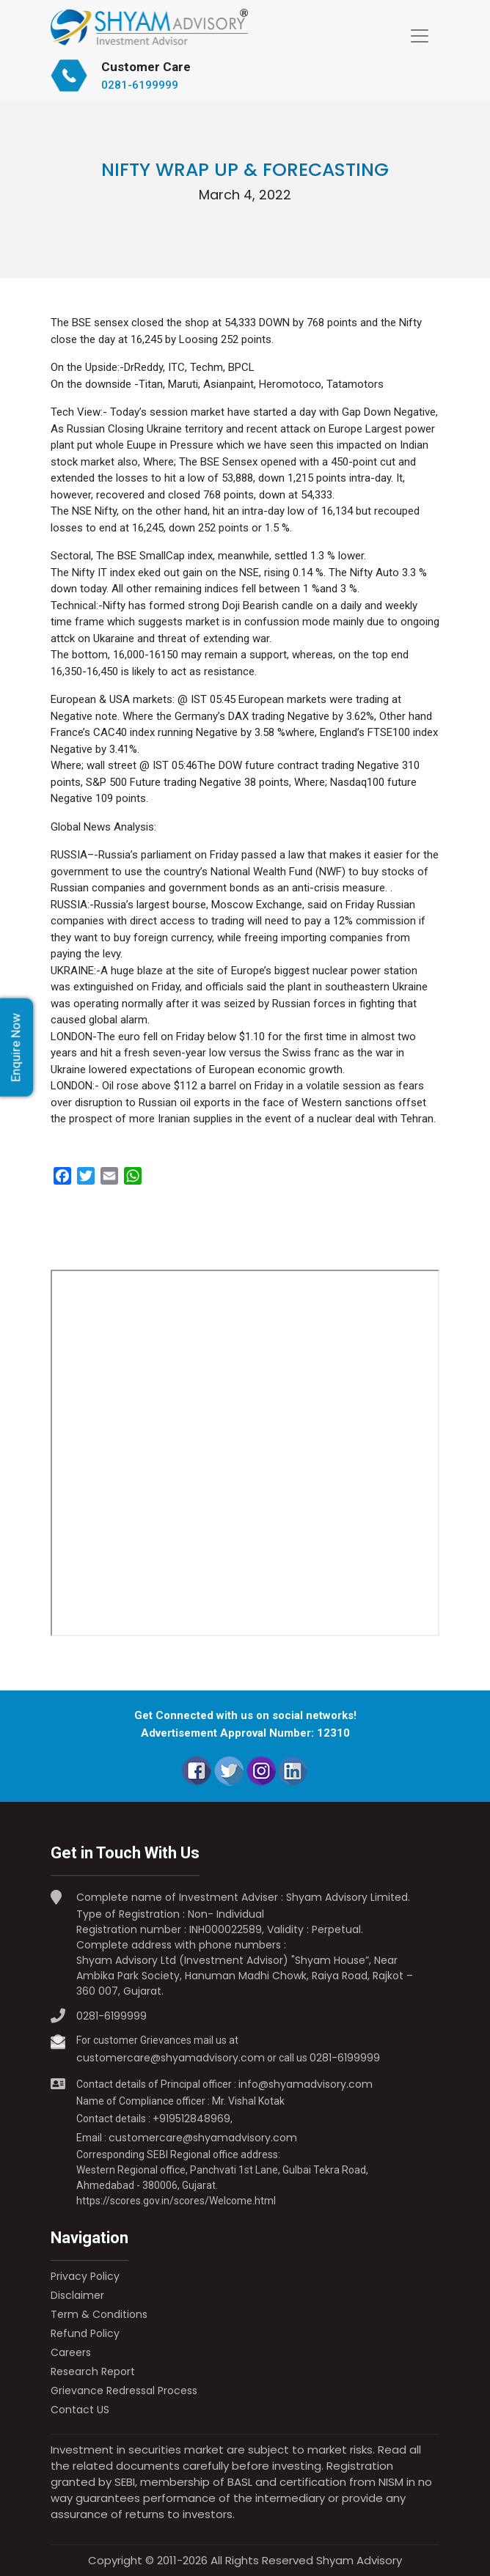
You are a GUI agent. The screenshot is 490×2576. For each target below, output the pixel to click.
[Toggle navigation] (419, 36)
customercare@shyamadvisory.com (170, 2057)
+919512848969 (191, 2118)
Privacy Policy (85, 2276)
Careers (71, 2352)
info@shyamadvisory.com (305, 2084)
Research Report (93, 2371)
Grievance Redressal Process (124, 2390)
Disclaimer (77, 2295)
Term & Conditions (99, 2314)
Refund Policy (85, 2333)
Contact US (80, 2409)
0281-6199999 (139, 85)
